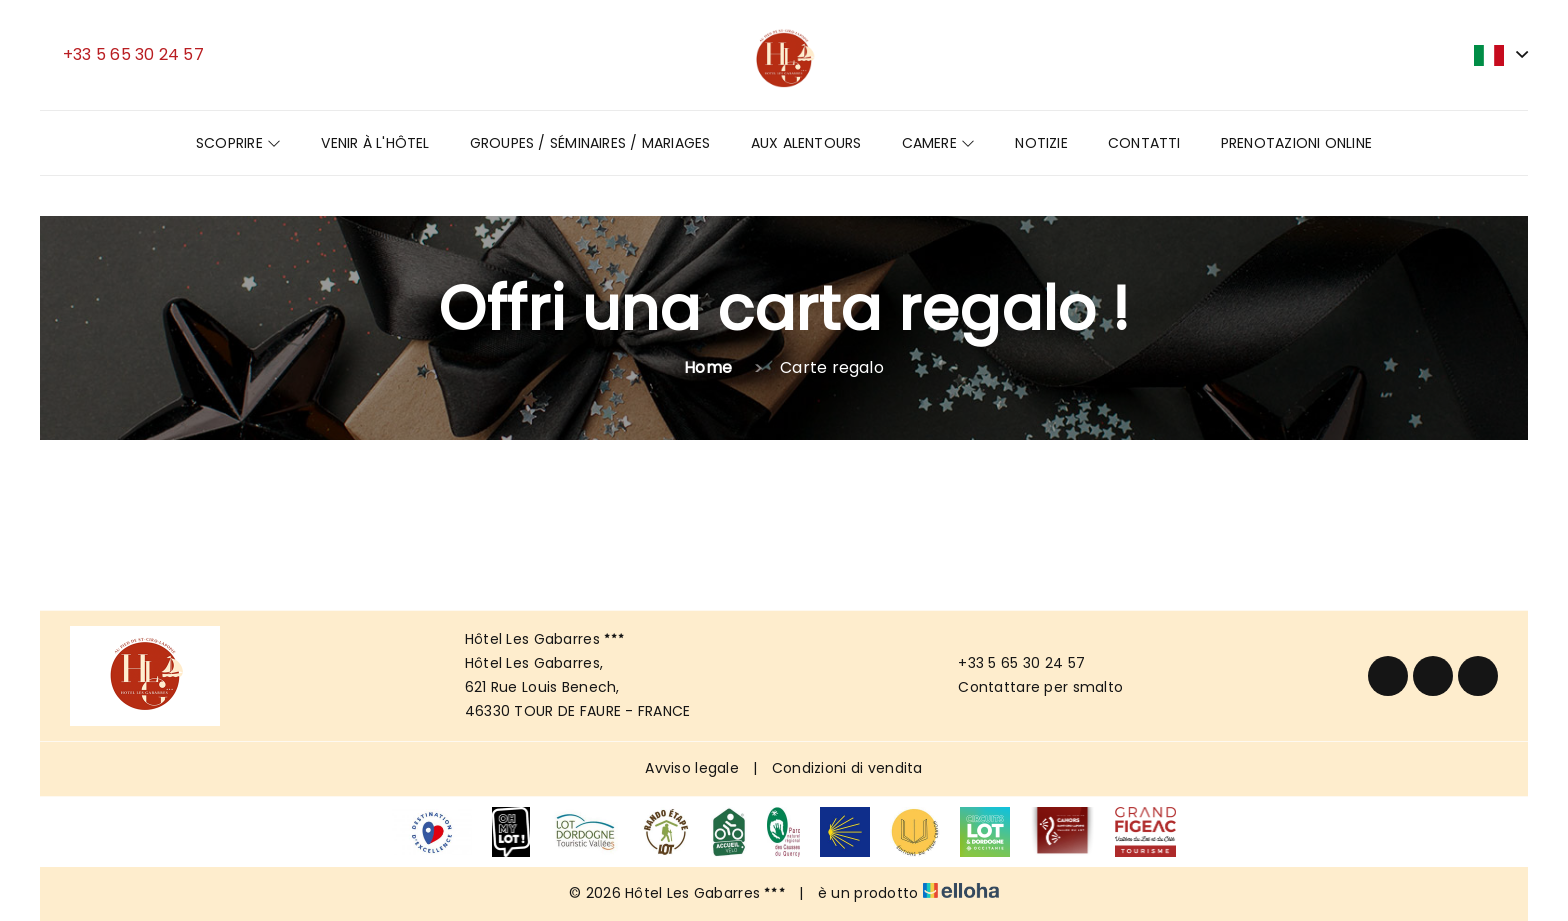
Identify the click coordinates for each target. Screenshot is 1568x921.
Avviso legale (692, 768)
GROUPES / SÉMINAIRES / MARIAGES (590, 143)
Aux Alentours (806, 143)
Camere (939, 143)
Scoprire (238, 143)
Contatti (1144, 143)
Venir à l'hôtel (375, 143)
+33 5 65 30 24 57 (1010, 663)
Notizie (1041, 143)
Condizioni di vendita (847, 768)
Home (708, 367)
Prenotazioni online (1296, 143)
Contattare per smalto (1029, 687)
